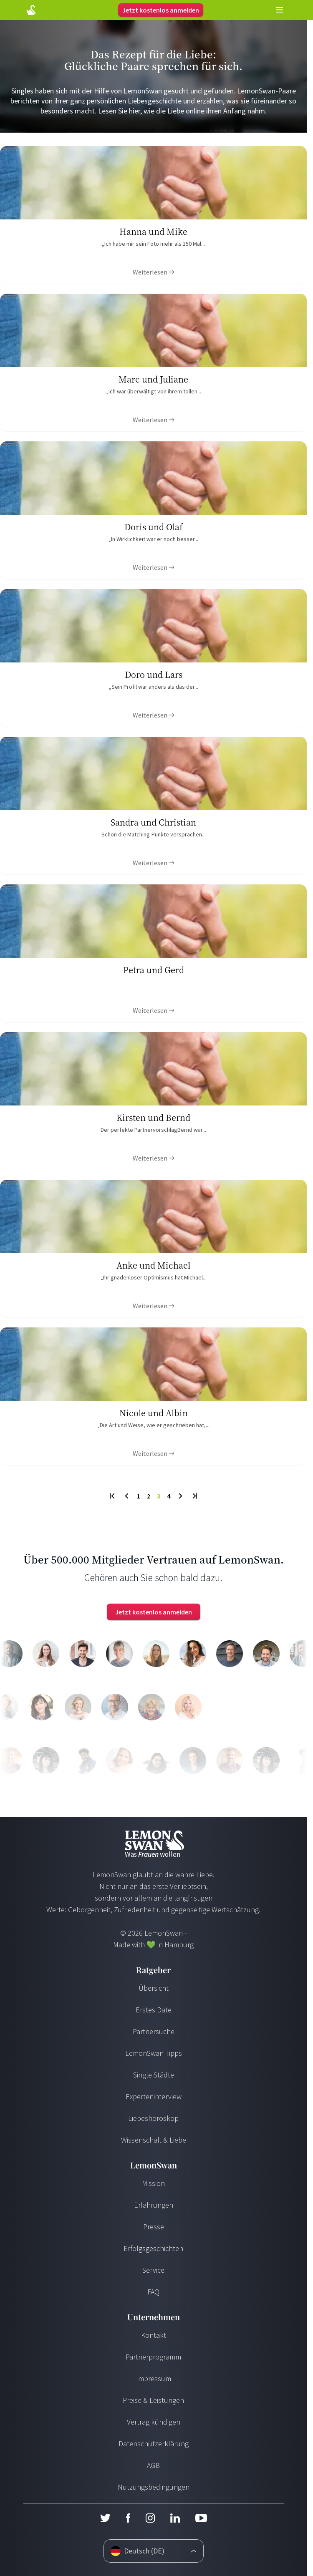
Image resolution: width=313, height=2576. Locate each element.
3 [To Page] (158, 1496)
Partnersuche (153, 2031)
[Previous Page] (126, 1496)
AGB (153, 2465)
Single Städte (153, 2075)
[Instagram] (150, 2518)
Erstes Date (154, 2009)
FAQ (153, 2291)
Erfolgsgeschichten (153, 2248)
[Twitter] (105, 2518)
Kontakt (153, 2335)
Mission (153, 2183)
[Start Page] (31, 10)
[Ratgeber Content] (153, 215)
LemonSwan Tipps (153, 2053)
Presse (153, 2226)
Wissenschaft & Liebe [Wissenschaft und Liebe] (153, 2140)
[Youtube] (201, 2518)
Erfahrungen (153, 2205)
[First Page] (112, 1496)
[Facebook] (128, 2518)
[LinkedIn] (175, 2518)
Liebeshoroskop (153, 2118)
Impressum (153, 2378)
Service (153, 2270)
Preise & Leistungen (153, 2400)
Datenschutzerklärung (154, 2443)
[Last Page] (194, 1496)
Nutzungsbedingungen (153, 2487)
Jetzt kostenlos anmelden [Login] (160, 10)
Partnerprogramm (153, 2357)
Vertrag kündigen (153, 2422)
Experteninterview (154, 2096)
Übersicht (154, 1988)
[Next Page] (180, 1496)
